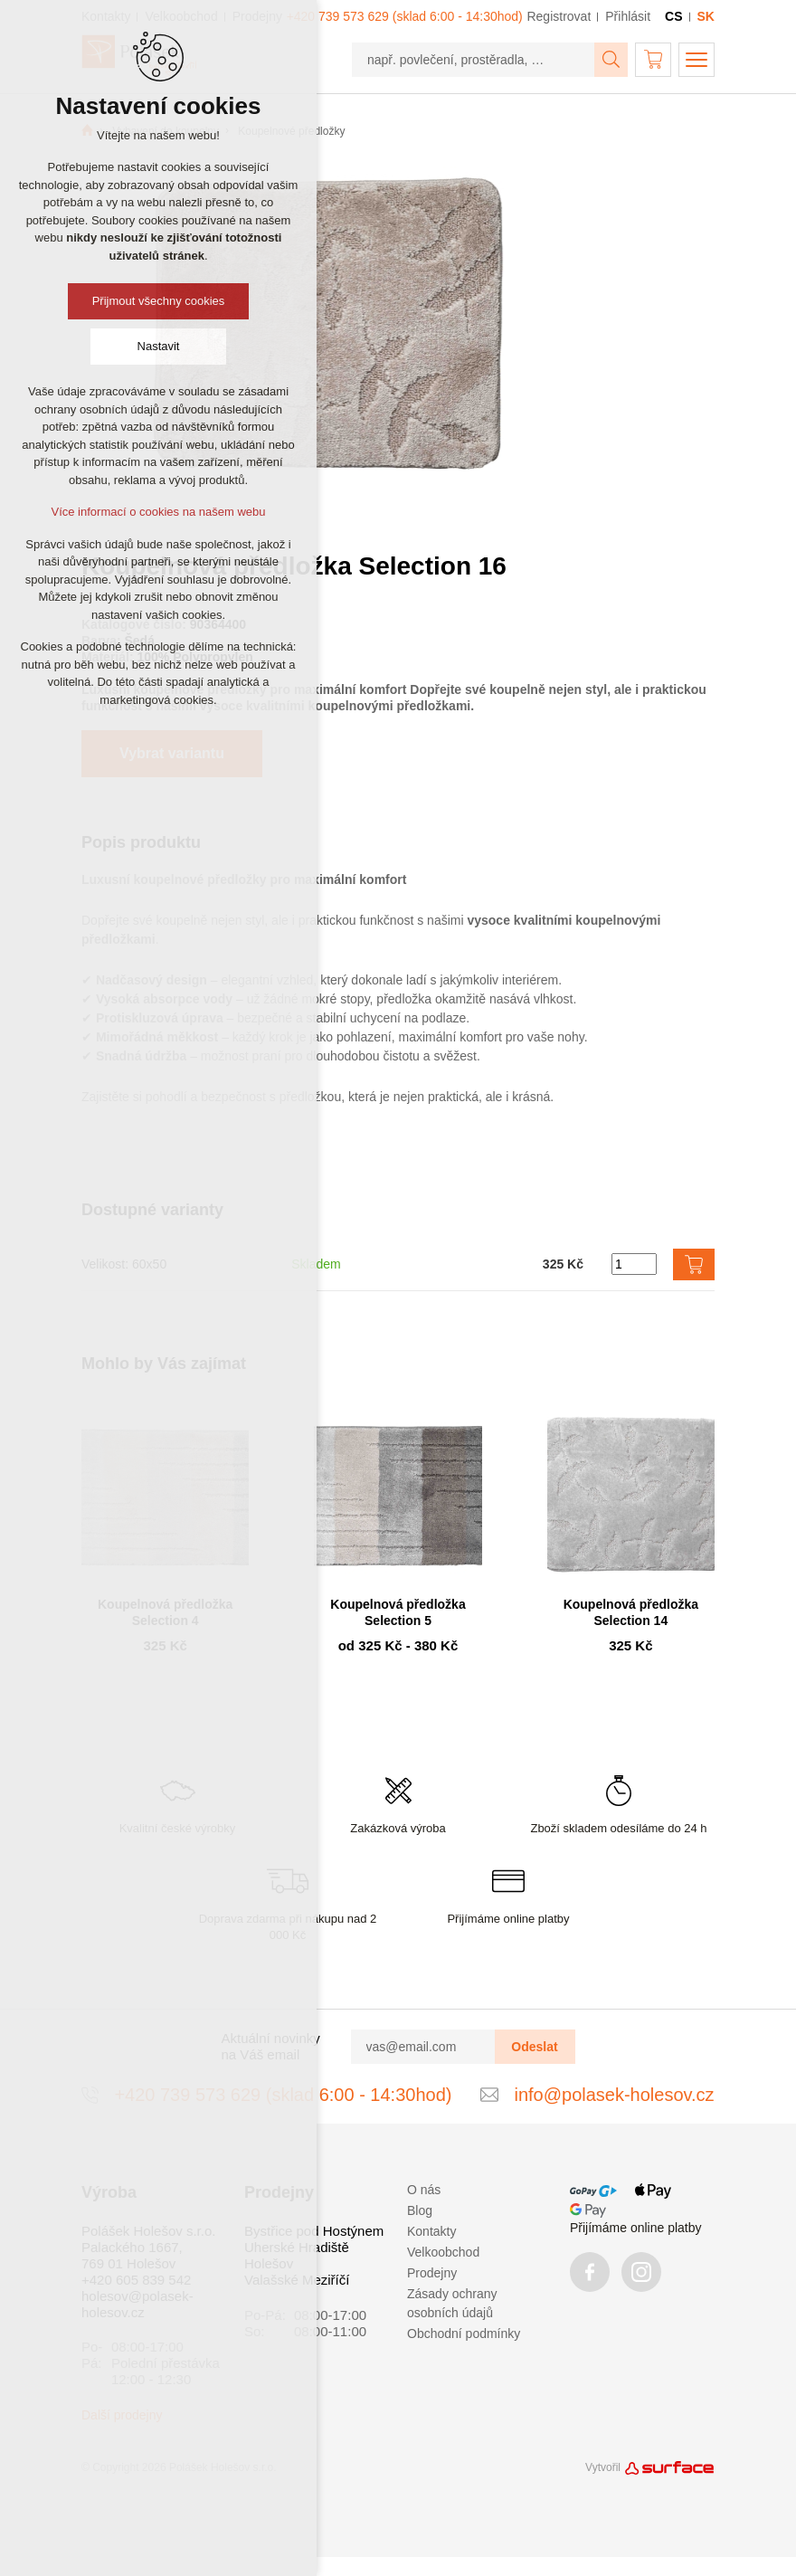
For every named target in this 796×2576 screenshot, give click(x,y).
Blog (419, 2210)
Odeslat (534, 2046)
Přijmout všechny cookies (158, 301)
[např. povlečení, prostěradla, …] (473, 60)
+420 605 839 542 (136, 2279)
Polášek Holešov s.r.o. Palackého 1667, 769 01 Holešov (148, 2247)
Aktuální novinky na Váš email (271, 2046)
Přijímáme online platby (636, 2227)
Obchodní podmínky (463, 2333)
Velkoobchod (443, 2252)
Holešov (268, 2263)
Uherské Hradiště (296, 2247)
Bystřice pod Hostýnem (314, 2231)
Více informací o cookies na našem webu (158, 511)
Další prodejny (122, 2415)
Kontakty (431, 2231)
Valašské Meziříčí (296, 2279)
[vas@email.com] (423, 2046)
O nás (424, 2189)
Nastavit (158, 346)
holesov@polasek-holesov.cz (137, 2304)
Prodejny (432, 2273)
